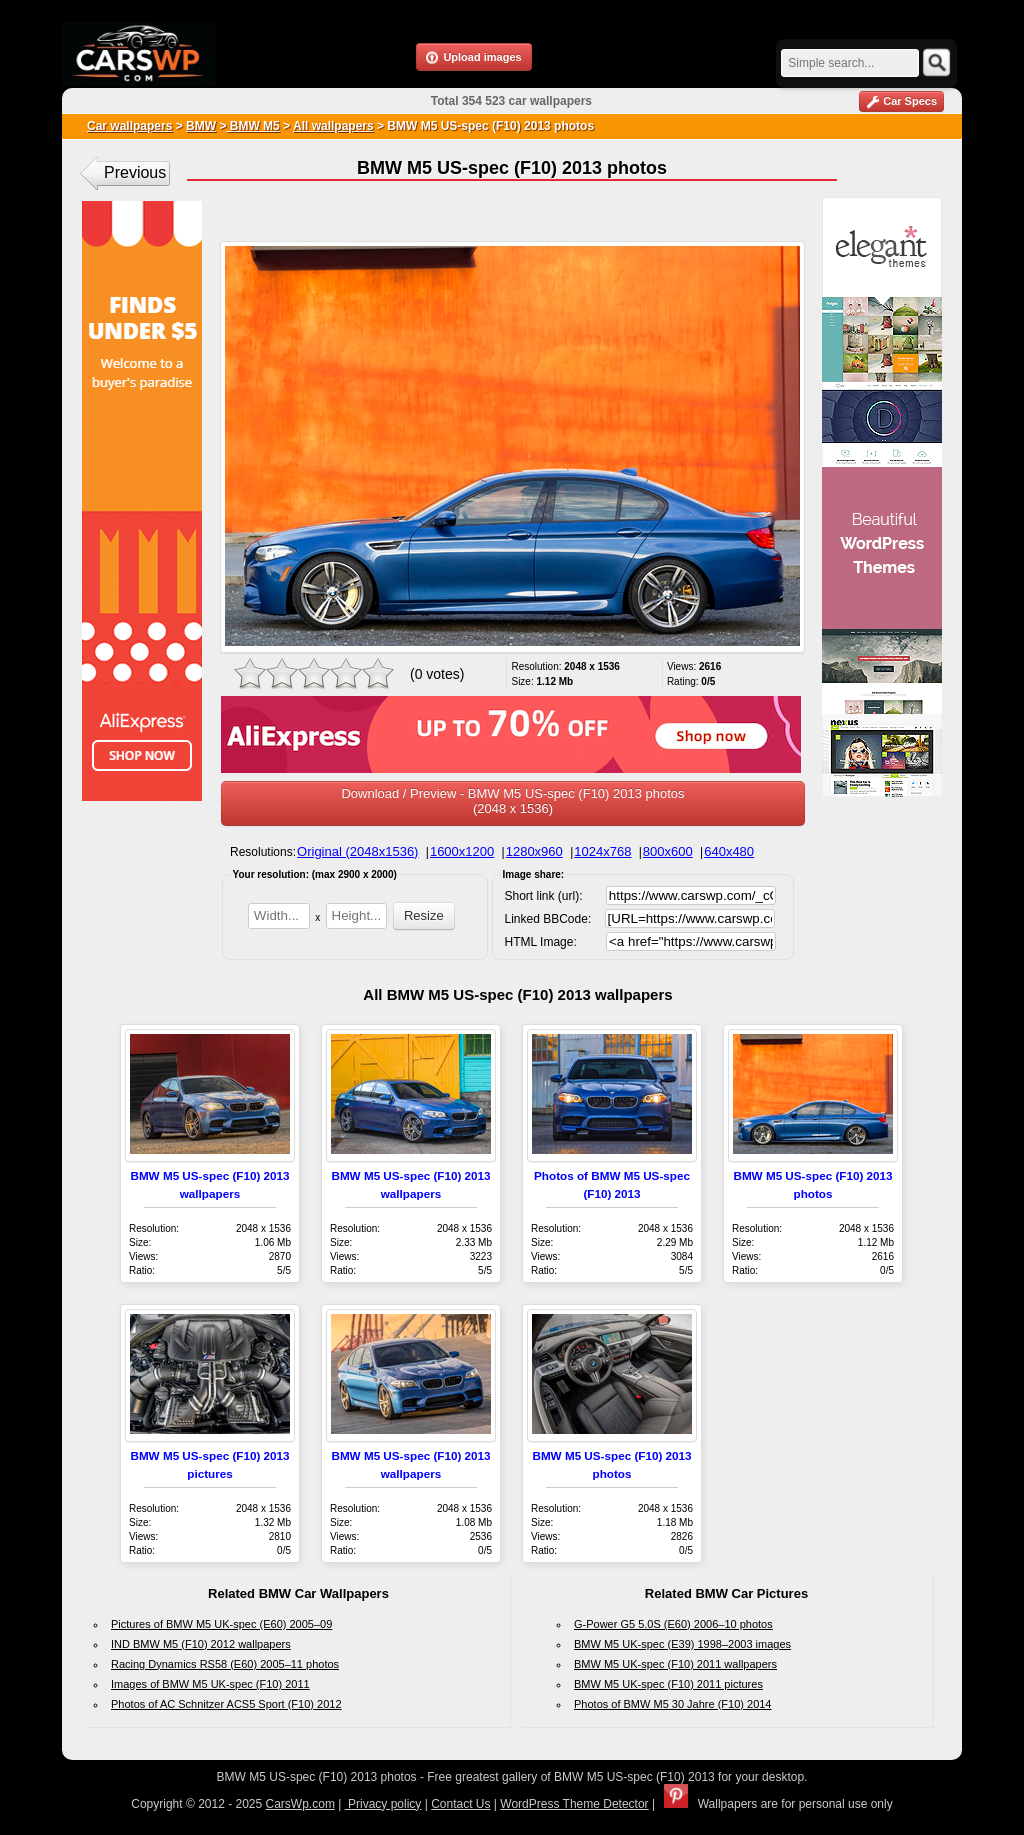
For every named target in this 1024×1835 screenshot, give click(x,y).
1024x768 (602, 851)
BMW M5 (252, 126)
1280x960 (534, 851)
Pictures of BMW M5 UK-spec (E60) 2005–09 (221, 1624)
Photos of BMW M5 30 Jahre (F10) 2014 (672, 1704)
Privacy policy (383, 1804)
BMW (201, 126)
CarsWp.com (300, 1804)
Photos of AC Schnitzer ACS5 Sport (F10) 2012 (226, 1704)
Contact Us (460, 1804)
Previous (135, 172)
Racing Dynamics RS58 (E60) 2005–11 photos (225, 1664)
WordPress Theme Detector (574, 1804)
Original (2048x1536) (357, 851)
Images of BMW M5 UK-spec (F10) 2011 (210, 1684)
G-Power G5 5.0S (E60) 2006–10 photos (673, 1624)
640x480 (729, 851)
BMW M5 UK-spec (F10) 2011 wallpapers (675, 1664)
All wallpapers (333, 126)
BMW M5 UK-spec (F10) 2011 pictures (668, 1684)
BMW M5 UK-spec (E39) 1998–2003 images (682, 1644)
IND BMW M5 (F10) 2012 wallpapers (201, 1644)
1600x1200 (462, 851)
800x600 (668, 851)
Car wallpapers (129, 126)
